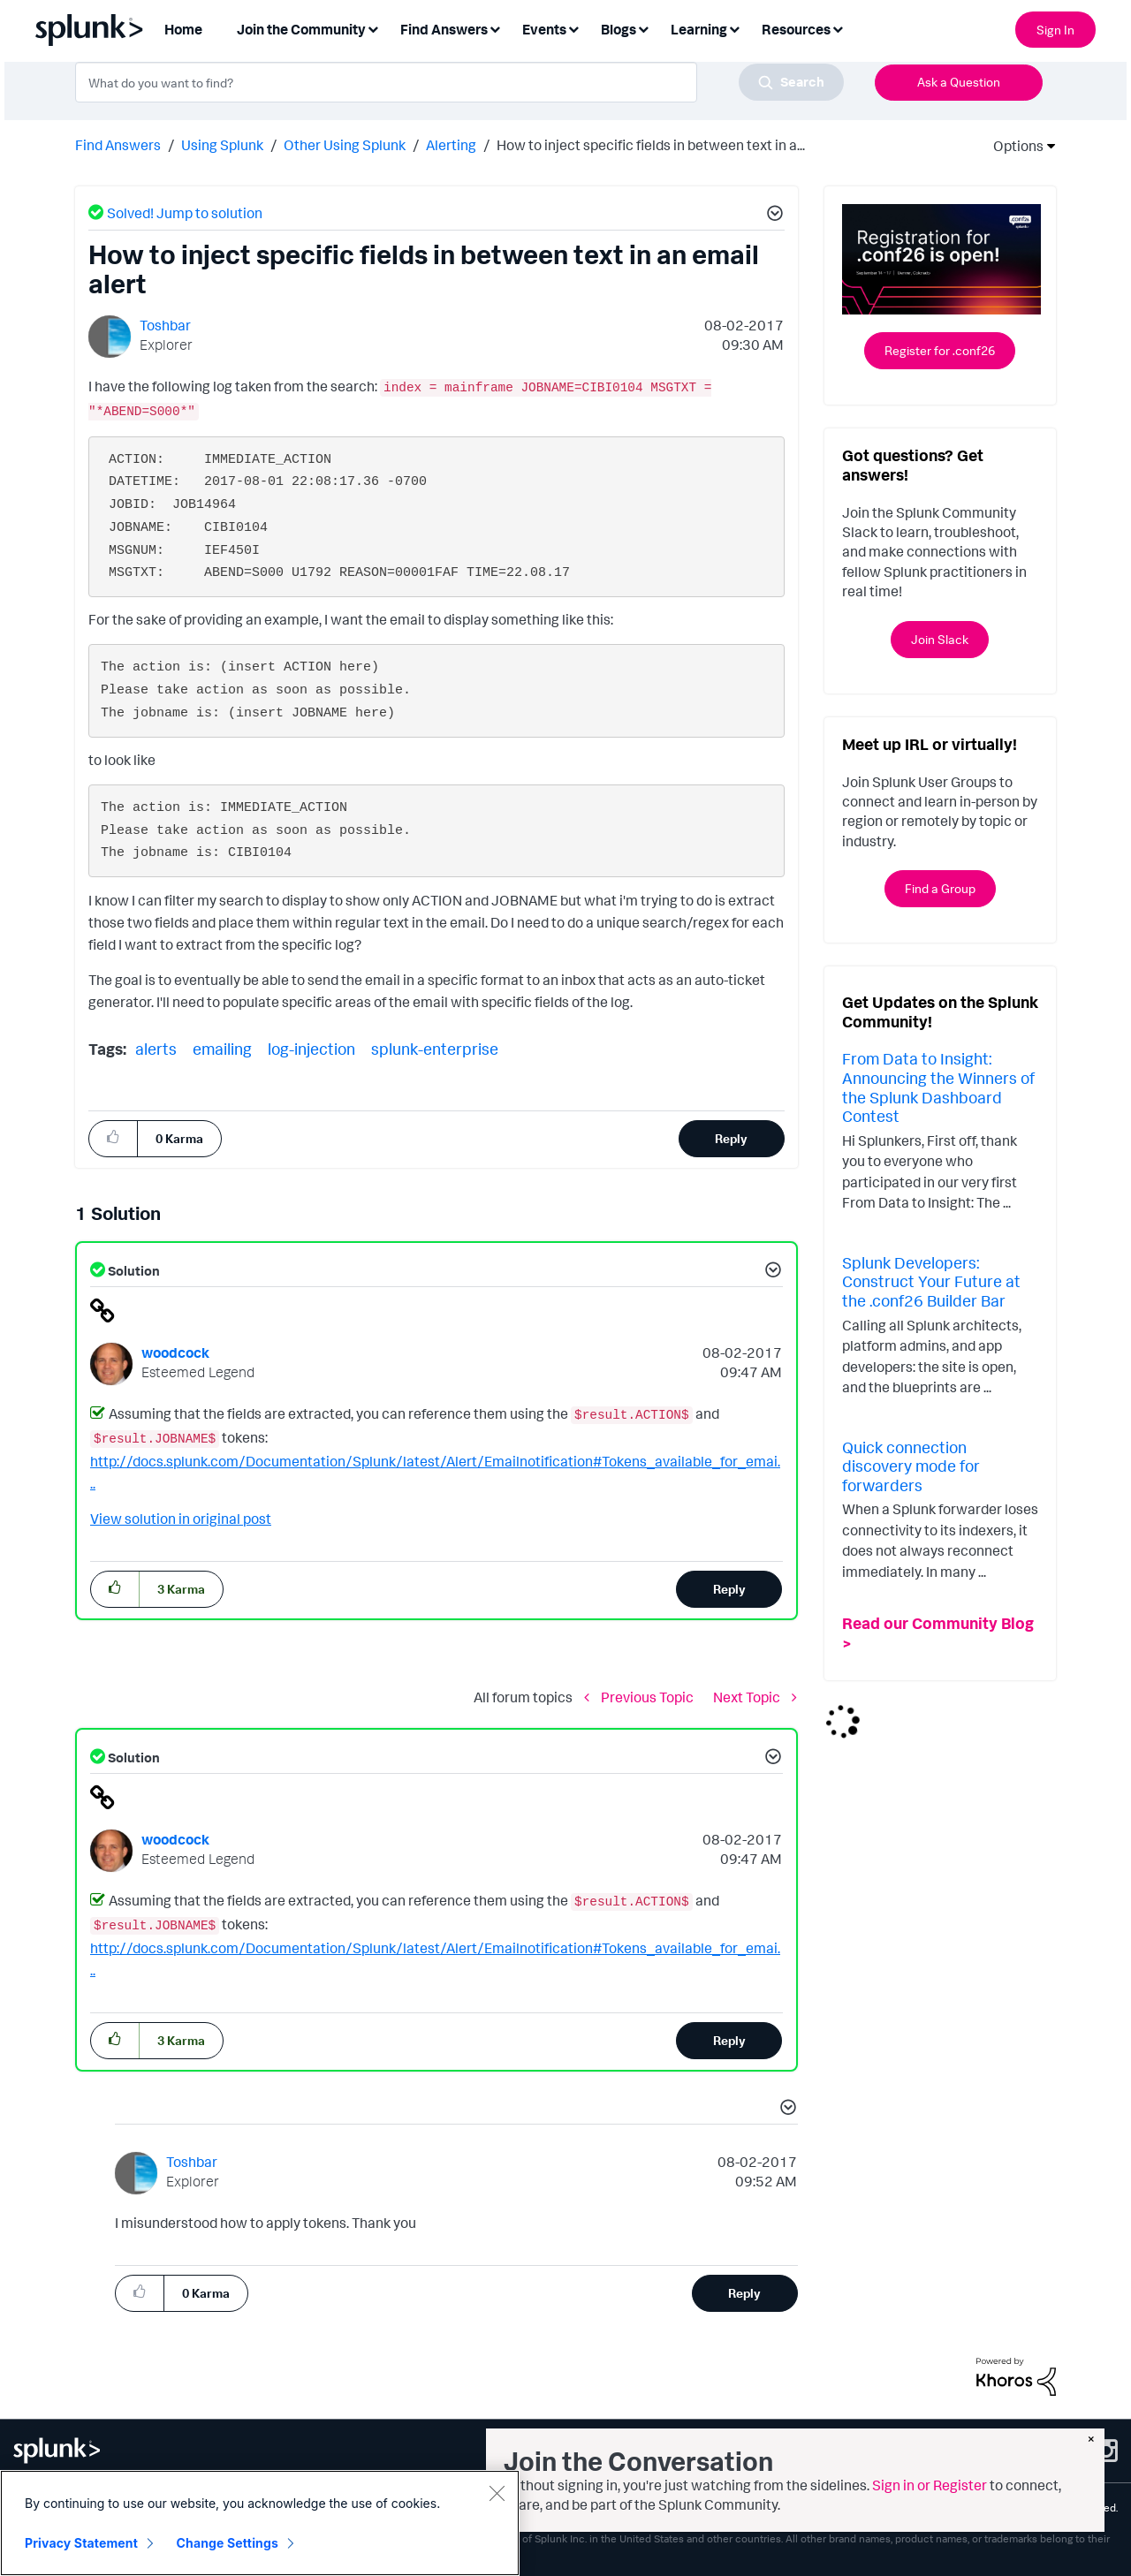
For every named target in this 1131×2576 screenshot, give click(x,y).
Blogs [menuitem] (618, 29)
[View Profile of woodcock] (175, 1352)
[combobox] (459, 82)
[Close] (496, 2493)
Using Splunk (222, 145)
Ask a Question (958, 81)
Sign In (1055, 29)
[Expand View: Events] (573, 28)
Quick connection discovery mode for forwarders (911, 1466)
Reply (731, 1138)
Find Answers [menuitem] (444, 29)
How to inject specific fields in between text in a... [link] (651, 145)
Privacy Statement (81, 2542)
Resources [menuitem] (796, 29)
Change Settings (227, 2542)
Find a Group (940, 888)
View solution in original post (180, 1518)
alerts (156, 1048)
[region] (260, 2523)
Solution (132, 1270)
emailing (222, 1048)
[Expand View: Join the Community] (373, 28)
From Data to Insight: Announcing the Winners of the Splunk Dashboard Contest (938, 1087)
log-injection (311, 1048)
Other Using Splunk (345, 145)
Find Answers (118, 145)
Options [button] (1012, 146)
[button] (772, 215)
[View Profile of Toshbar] (165, 325)
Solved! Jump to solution (184, 213)
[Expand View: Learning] (734, 28)
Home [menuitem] (183, 29)
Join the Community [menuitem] (301, 29)
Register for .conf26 (939, 350)
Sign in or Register (929, 2485)
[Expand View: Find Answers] (495, 28)
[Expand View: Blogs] (643, 28)
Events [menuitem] (544, 29)
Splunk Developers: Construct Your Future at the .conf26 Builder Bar (931, 1281)
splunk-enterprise (434, 1048)
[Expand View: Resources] (837, 28)
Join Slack (939, 639)
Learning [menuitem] (699, 29)
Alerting (451, 145)
